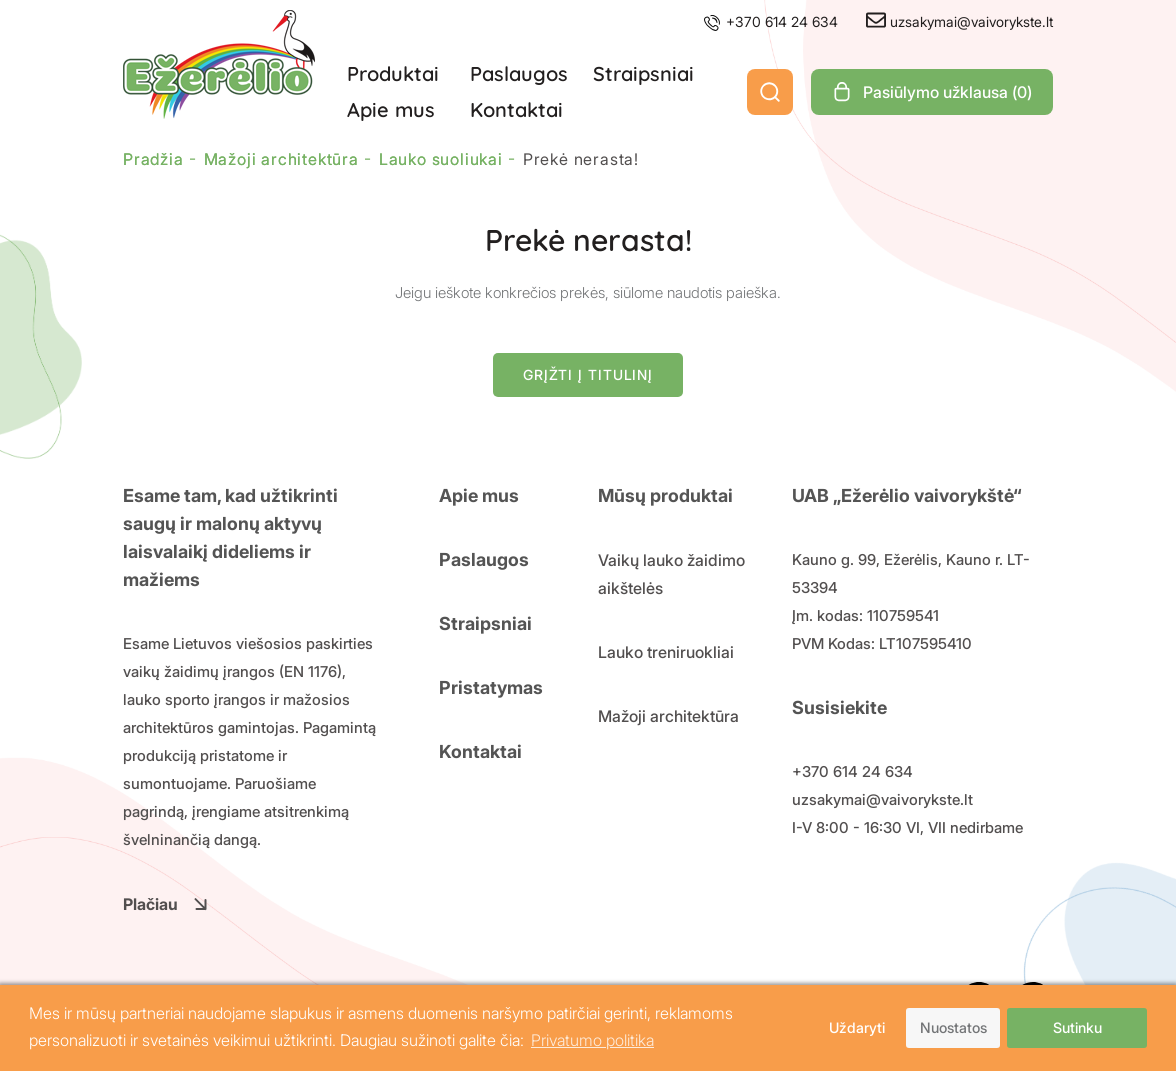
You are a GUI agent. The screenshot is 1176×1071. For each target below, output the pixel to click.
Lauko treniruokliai (666, 652)
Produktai (393, 73)
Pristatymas (491, 687)
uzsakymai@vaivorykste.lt (959, 21)
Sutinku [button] (1077, 1027)
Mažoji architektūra (668, 716)
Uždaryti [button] (857, 1027)
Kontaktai (516, 109)
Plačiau (165, 904)
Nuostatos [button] (953, 1027)
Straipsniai (643, 73)
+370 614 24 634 (770, 21)
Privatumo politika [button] (592, 1040)
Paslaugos (519, 73)
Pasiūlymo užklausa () (932, 92)
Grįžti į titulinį (588, 374)
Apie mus (391, 109)
